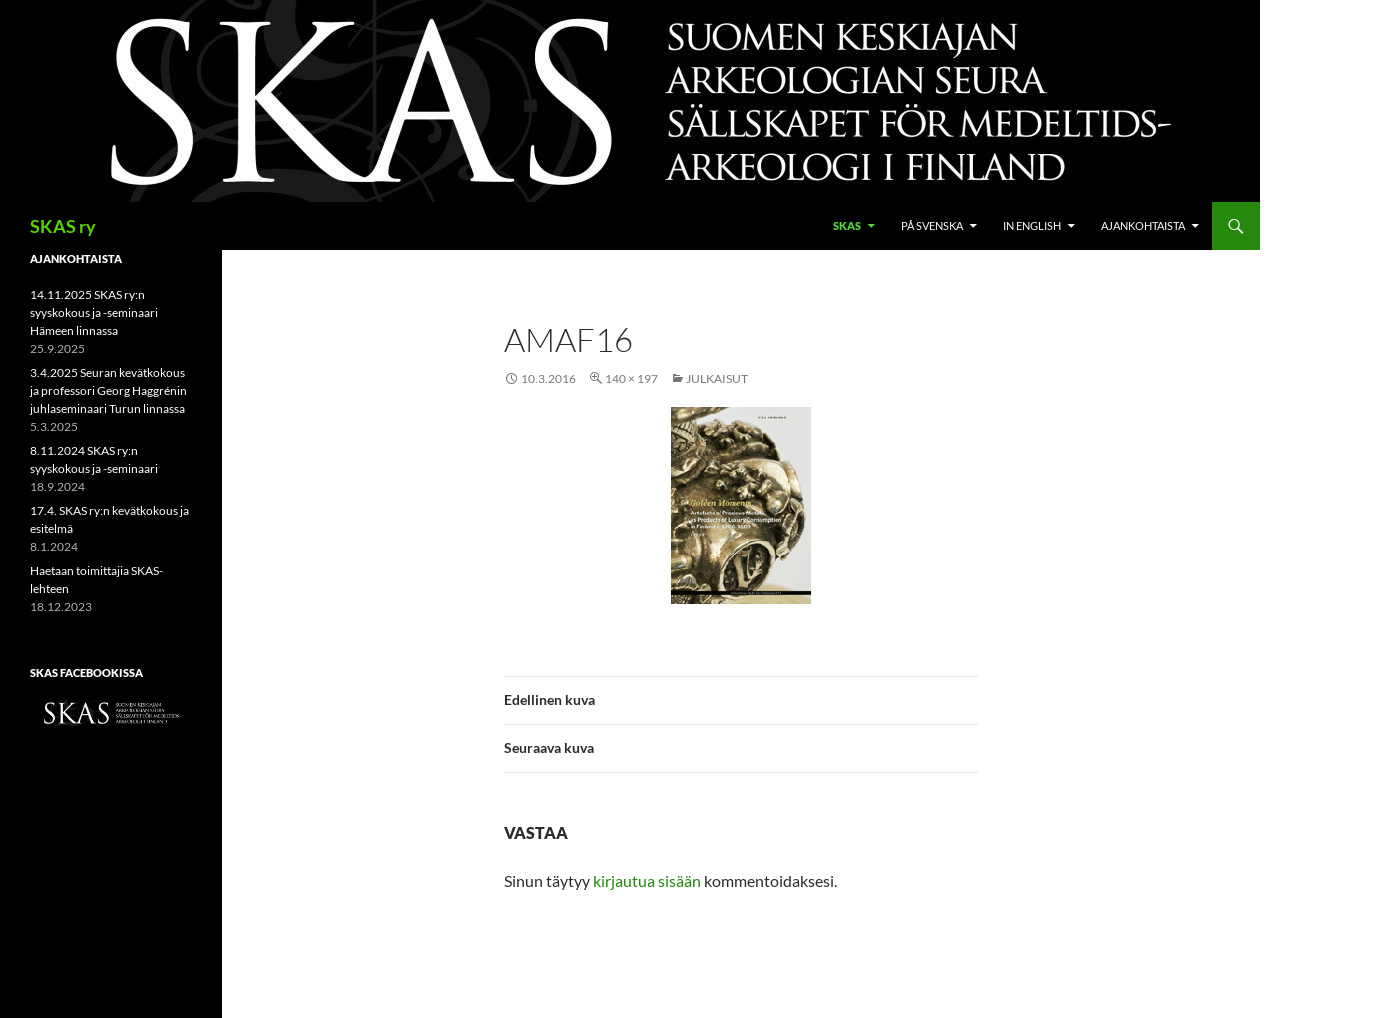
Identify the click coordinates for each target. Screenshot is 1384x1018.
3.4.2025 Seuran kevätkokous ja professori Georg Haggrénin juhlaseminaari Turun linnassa (108, 390)
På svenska (932, 225)
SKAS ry (63, 226)
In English (1032, 225)
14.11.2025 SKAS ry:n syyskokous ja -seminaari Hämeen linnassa (94, 312)
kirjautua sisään (647, 880)
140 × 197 (631, 378)
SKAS (847, 225)
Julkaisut (717, 378)
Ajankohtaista (1143, 225)
